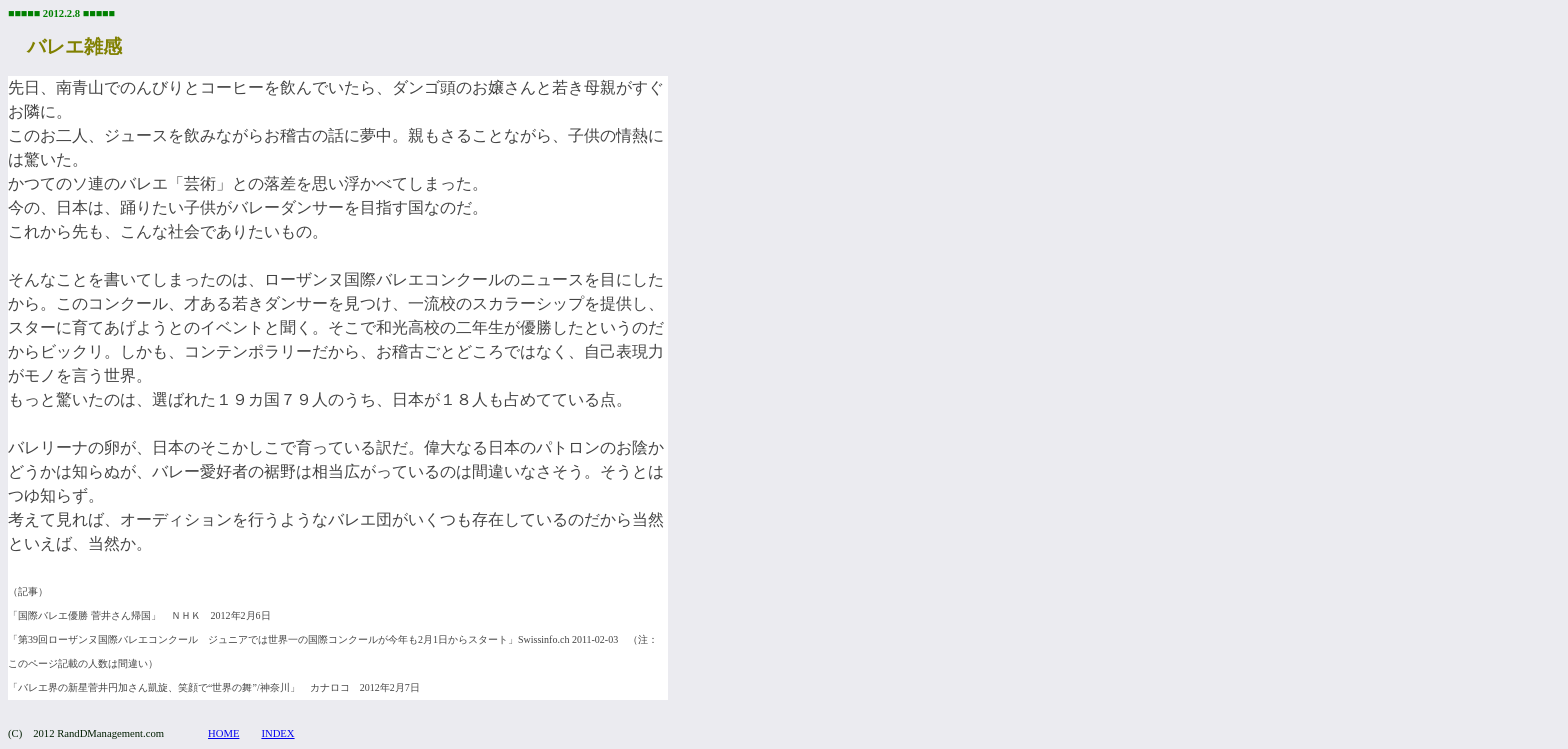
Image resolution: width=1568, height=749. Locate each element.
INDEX (277, 733)
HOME (223, 733)
